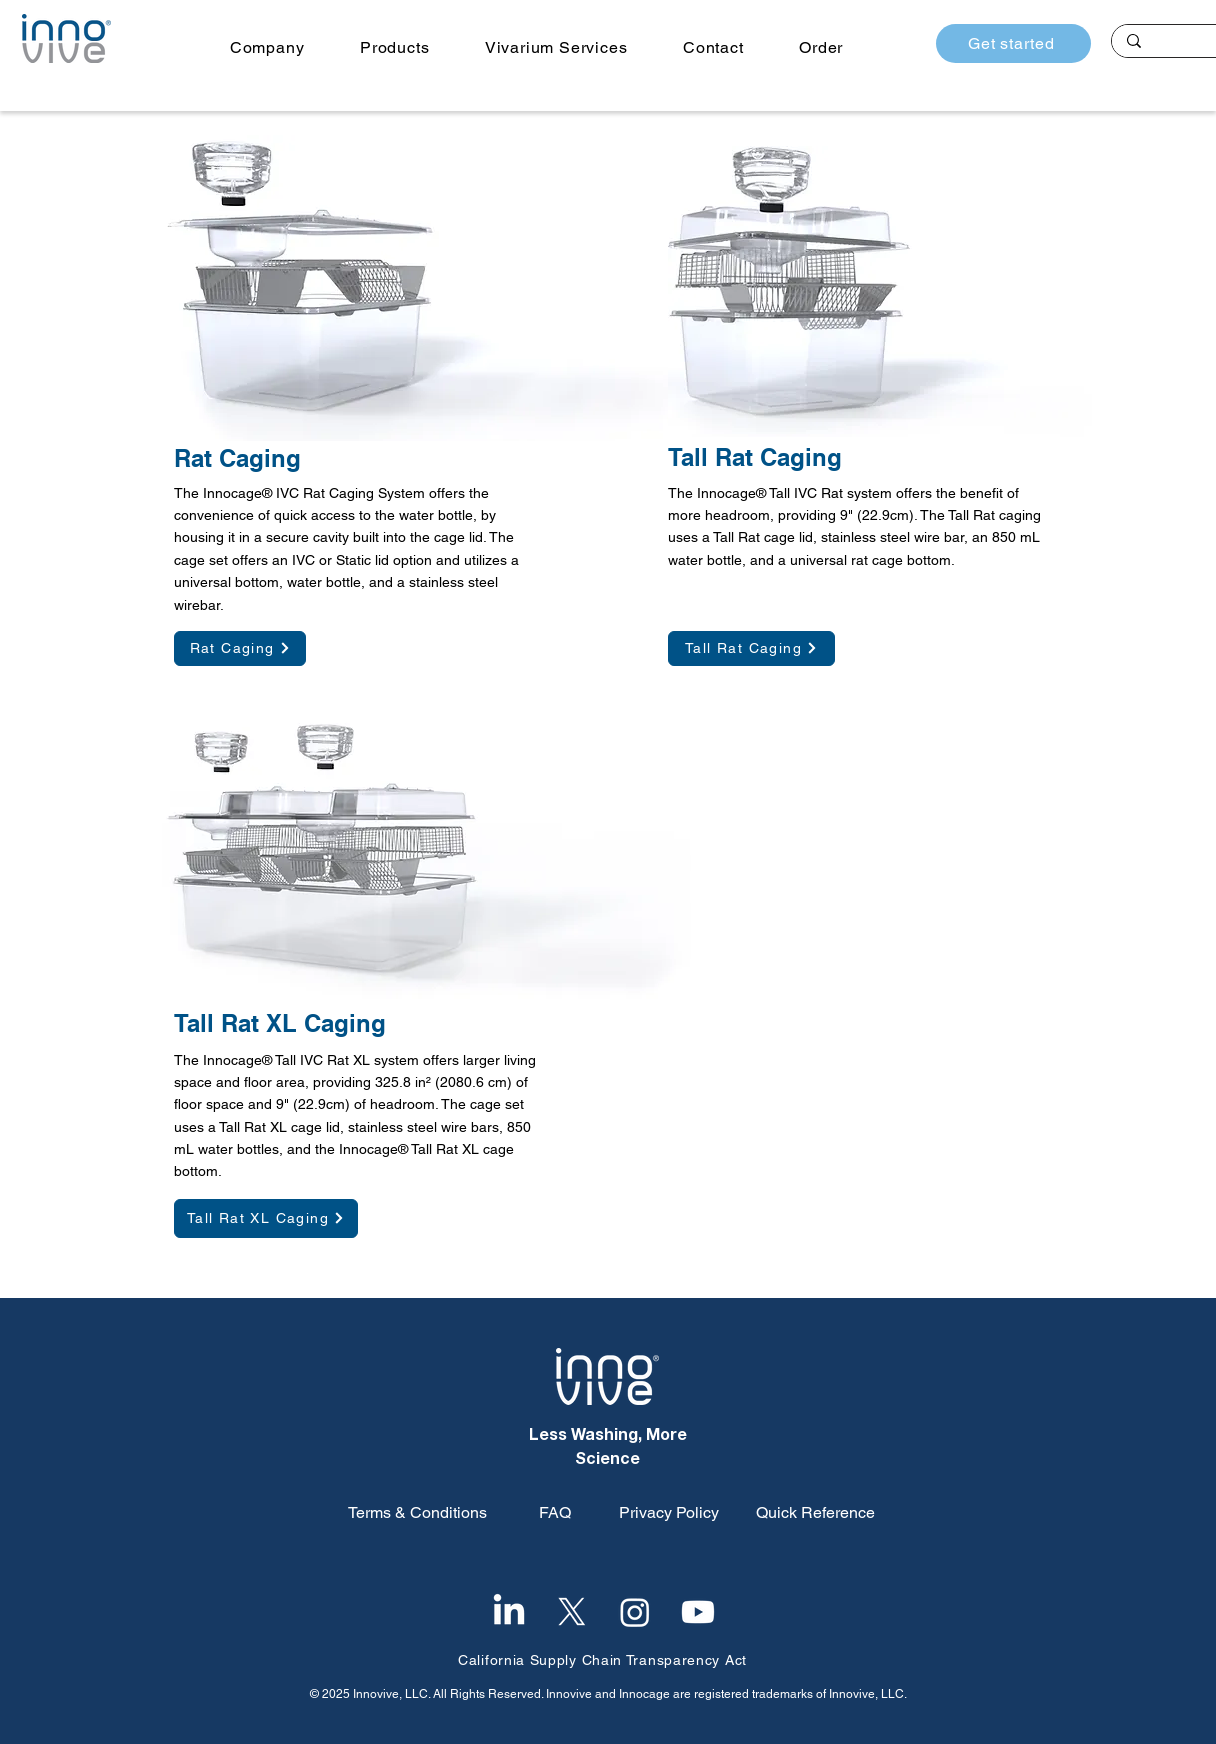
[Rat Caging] (240, 648)
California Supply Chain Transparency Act (602, 1660)
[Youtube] (698, 1612)
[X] (572, 1612)
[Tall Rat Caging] (751, 648)
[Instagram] (635, 1612)
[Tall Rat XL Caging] (266, 1218)
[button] (267, 47)
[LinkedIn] (509, 1612)
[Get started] (1013, 43)
